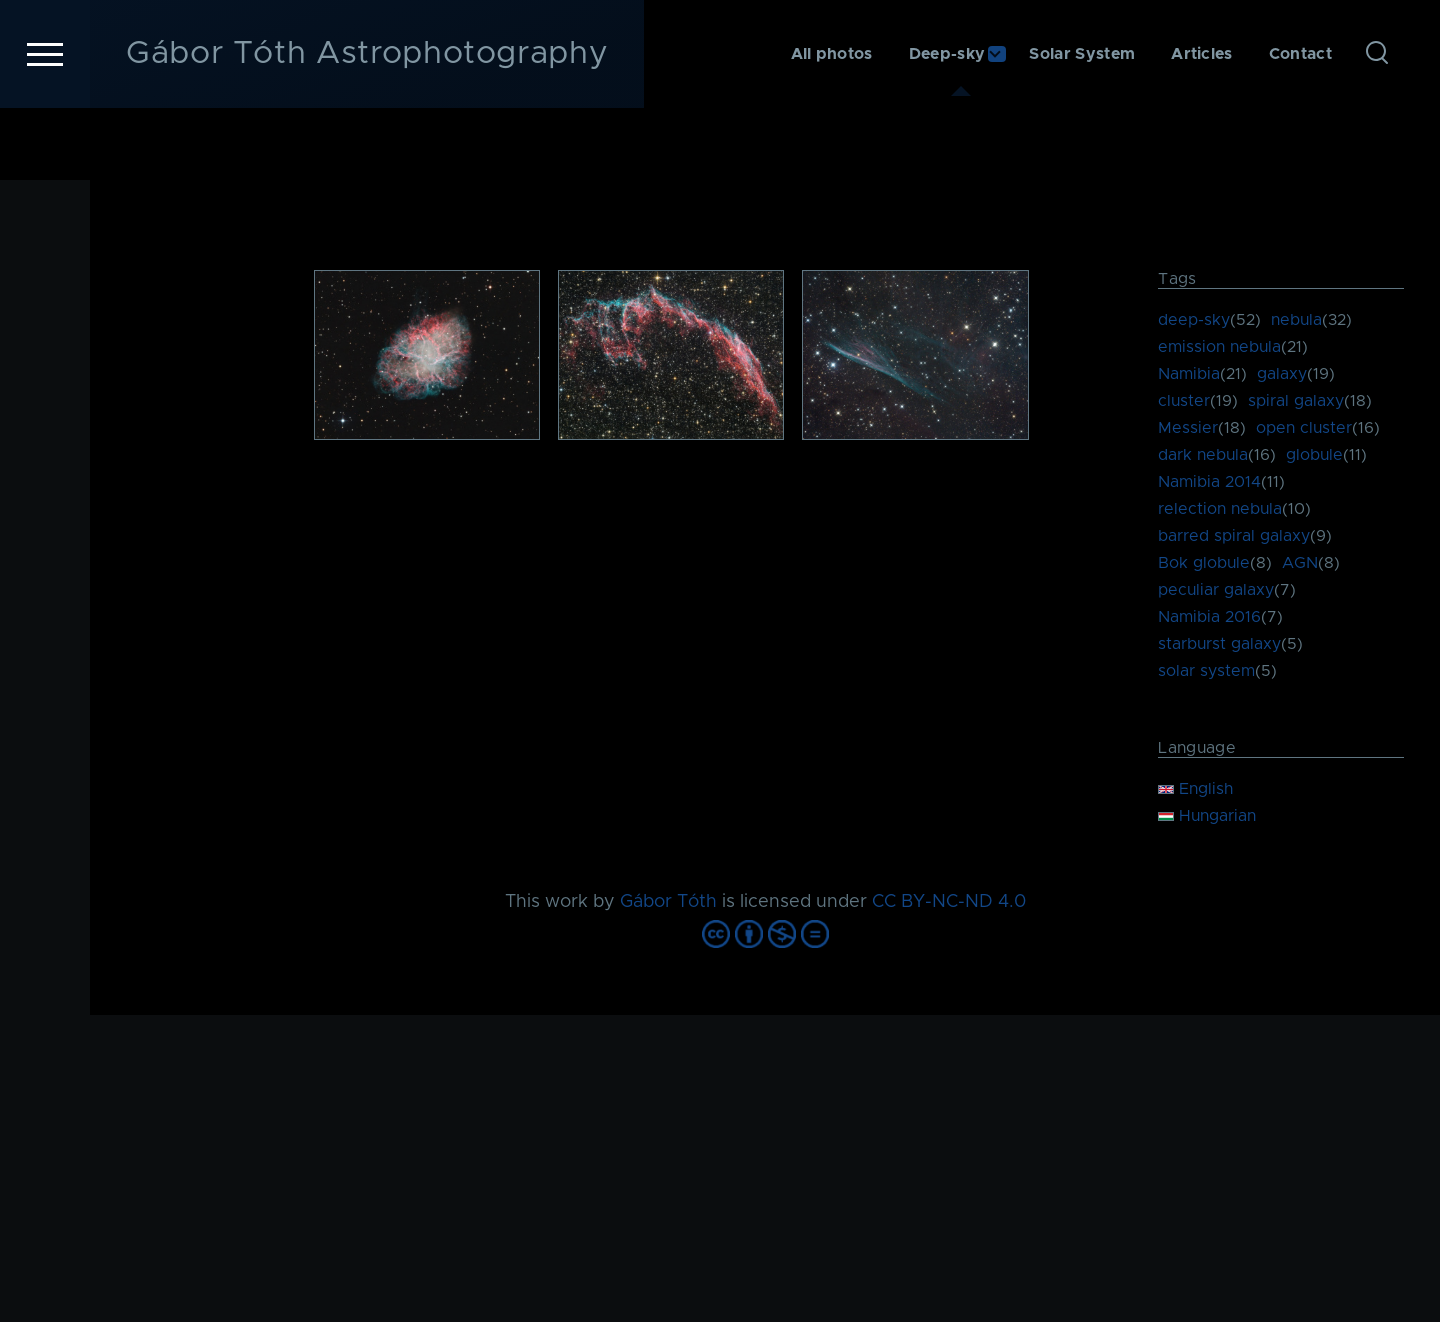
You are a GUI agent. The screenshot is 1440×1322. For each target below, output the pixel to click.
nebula (1296, 321)
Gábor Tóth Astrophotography (367, 126)
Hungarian (1207, 817)
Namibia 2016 (1209, 618)
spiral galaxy (1296, 402)
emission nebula (1219, 348)
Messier (1188, 429)
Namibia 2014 (1209, 483)
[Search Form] (1377, 126)
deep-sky (1194, 321)
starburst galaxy (1219, 645)
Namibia (1189, 375)
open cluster (1304, 429)
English (1195, 790)
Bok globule (1204, 564)
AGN (1300, 564)
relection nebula (1220, 510)
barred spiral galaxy (1234, 537)
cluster (1184, 402)
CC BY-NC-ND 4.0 (949, 903)
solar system (1206, 672)
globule (1314, 456)
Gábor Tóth (668, 903)
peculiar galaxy (1216, 591)
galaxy (1282, 375)
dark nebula (1203, 456)
